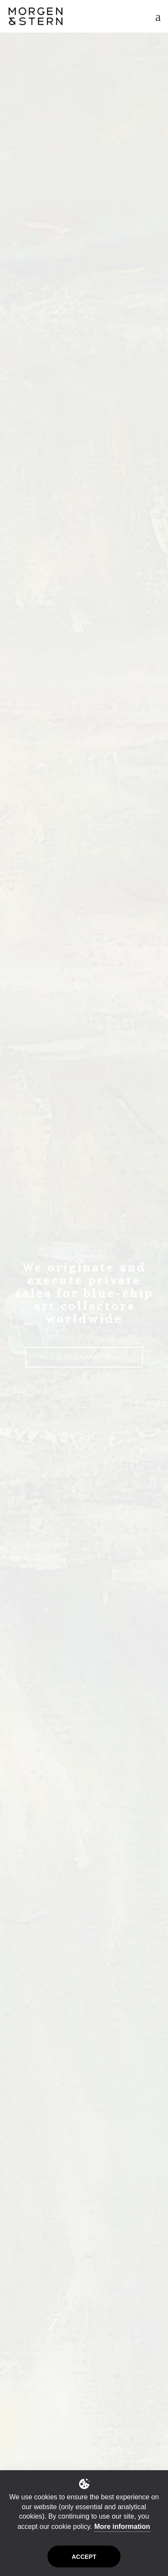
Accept (84, 2556)
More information (122, 2526)
